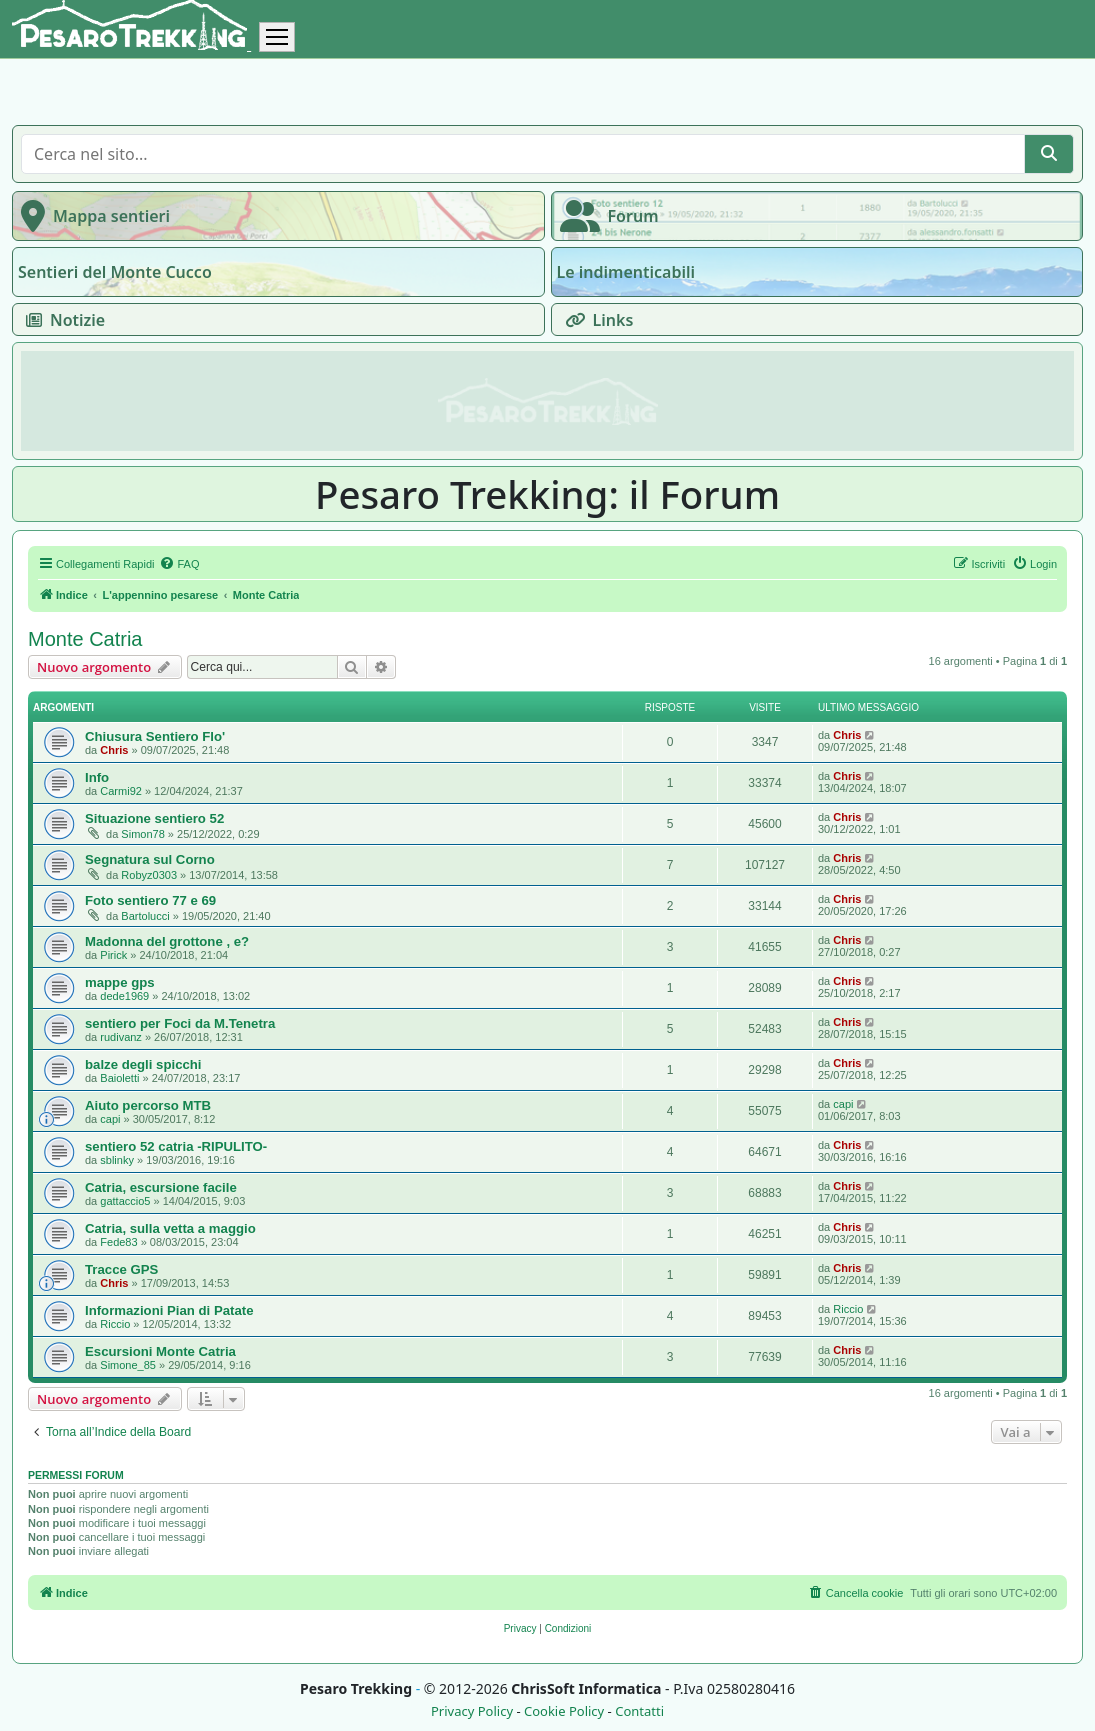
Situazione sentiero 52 (154, 818)
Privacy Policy (472, 1711)
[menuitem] (179, 564)
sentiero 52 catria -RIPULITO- (176, 1146)
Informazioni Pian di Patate (169, 1310)
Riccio (115, 1324)
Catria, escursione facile (161, 1187)
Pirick (113, 955)
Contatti (639, 1711)
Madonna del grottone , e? (167, 941)
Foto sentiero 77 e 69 (150, 900)
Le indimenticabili (626, 272)
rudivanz (121, 1037)
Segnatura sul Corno (150, 859)
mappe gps (120, 982)
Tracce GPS (121, 1269)
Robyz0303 (149, 875)
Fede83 (118, 1242)
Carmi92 (121, 791)
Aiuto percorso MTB (148, 1105)
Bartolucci (145, 916)
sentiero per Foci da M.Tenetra (180, 1023)
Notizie (61, 320)
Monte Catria (85, 639)
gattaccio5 (125, 1201)
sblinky (117, 1160)
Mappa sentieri (91, 216)
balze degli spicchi (143, 1064)
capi (110, 1119)
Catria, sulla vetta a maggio (170, 1228)
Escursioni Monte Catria (160, 1351)
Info (97, 777)
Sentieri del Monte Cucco (115, 272)
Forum (605, 216)
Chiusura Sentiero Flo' (155, 736)
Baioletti (119, 1078)
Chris (114, 750)
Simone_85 (128, 1365)
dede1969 (124, 996)
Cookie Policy (564, 1711)
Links (595, 320)
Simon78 (142, 834)
